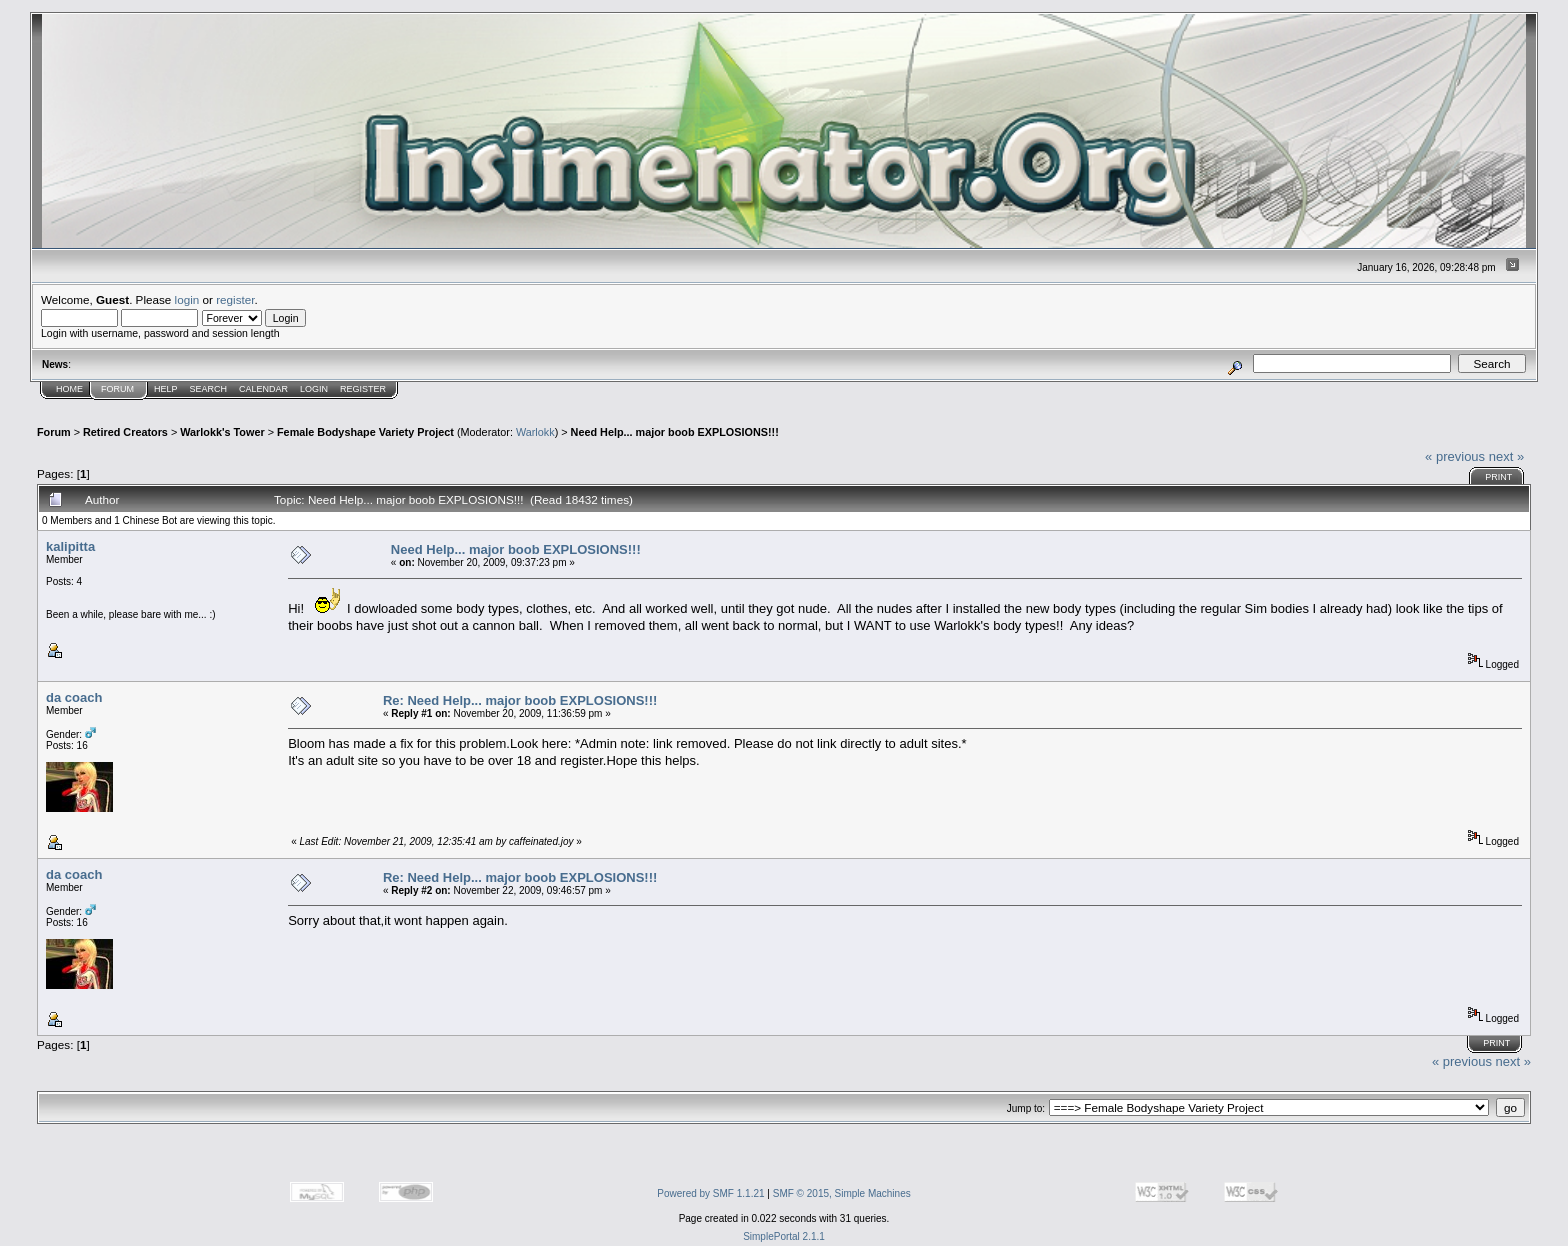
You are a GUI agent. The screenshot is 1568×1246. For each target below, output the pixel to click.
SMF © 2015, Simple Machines (842, 1193)
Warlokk (535, 432)
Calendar (263, 389)
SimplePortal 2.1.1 (784, 1236)
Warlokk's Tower (222, 432)
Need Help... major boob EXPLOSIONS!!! (675, 432)
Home (69, 389)
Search (209, 389)
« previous (1455, 456)
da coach (74, 697)
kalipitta (70, 546)
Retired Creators (125, 432)
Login (314, 389)
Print (1498, 477)
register (235, 299)
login (187, 299)
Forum (117, 389)
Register (363, 389)
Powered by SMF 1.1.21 (710, 1193)
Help (166, 389)
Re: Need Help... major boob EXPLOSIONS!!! (520, 700)
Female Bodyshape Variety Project (365, 432)
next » (1506, 456)
